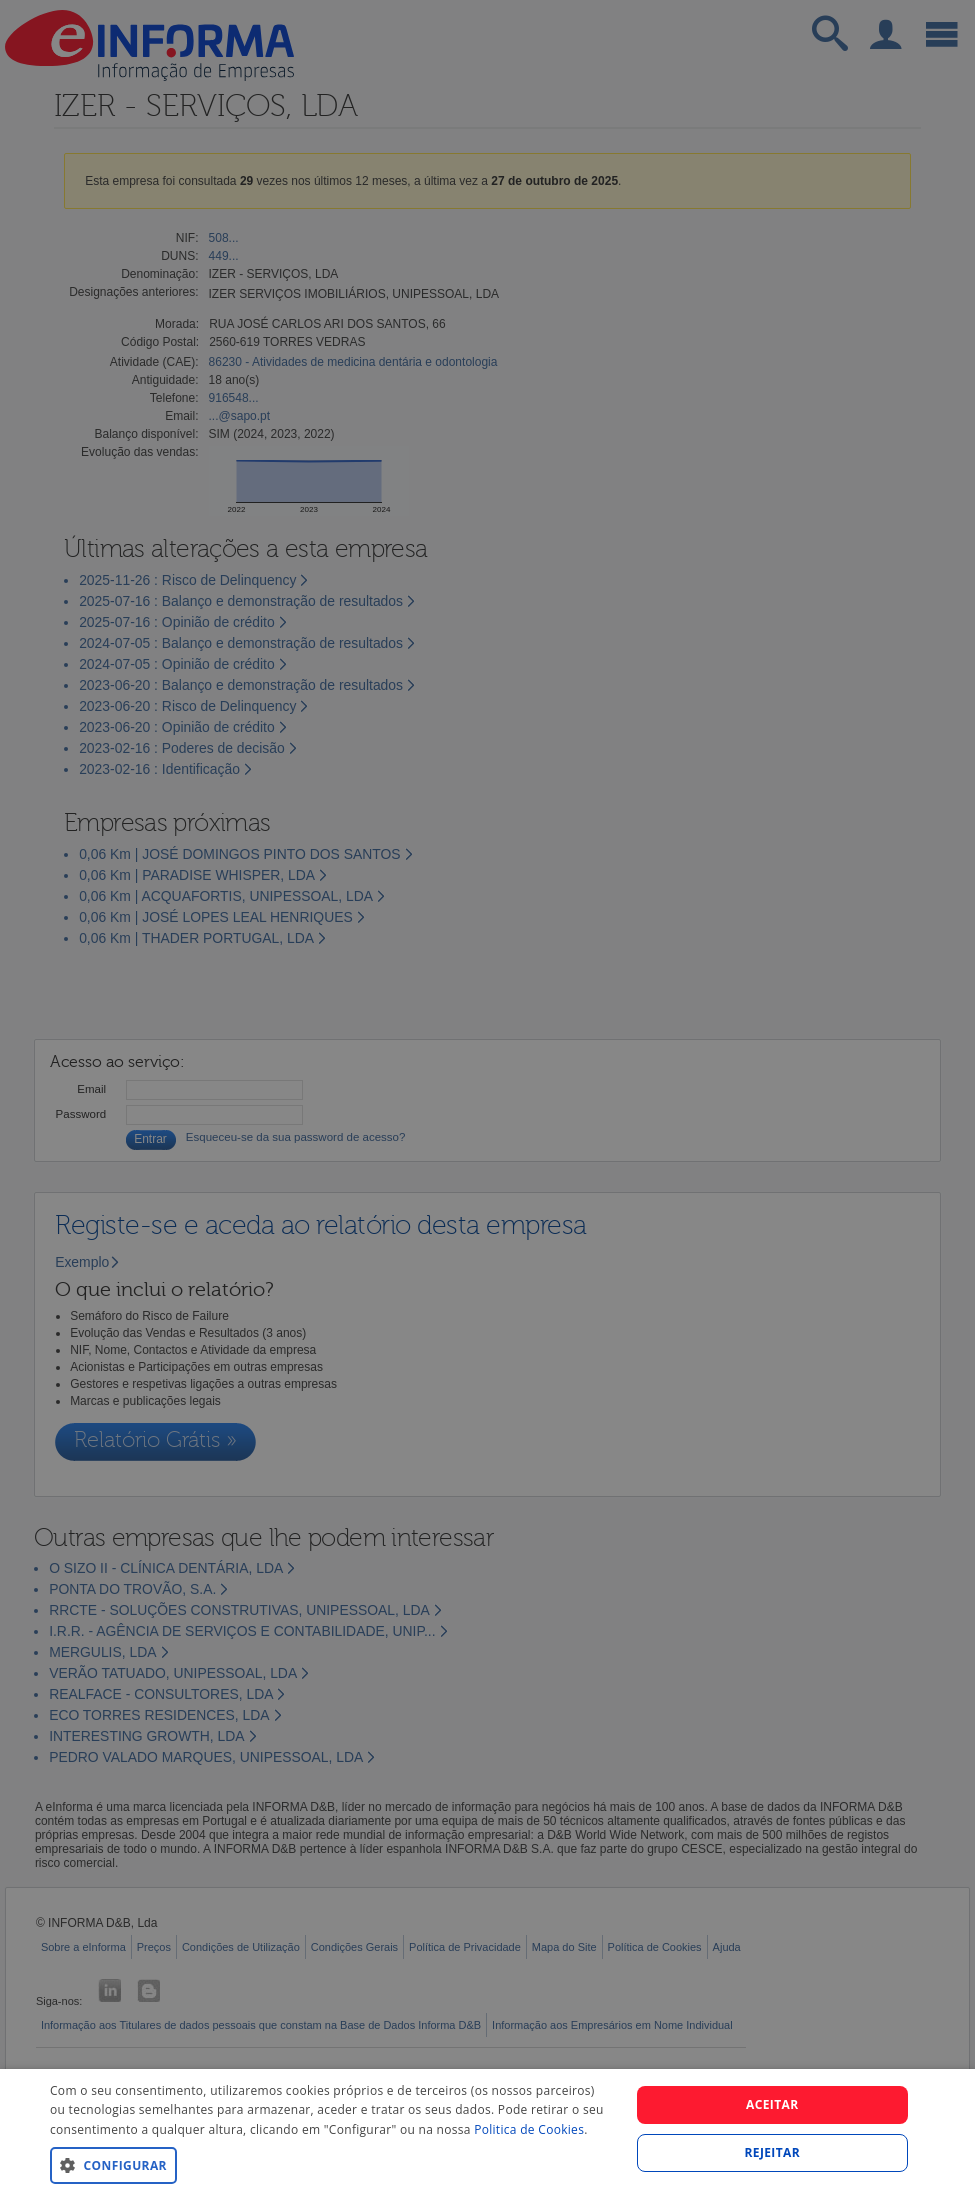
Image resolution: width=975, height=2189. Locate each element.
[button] (331, 2164)
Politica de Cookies (529, 2129)
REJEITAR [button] (772, 2152)
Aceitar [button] (772, 2104)
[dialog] (487, 2129)
